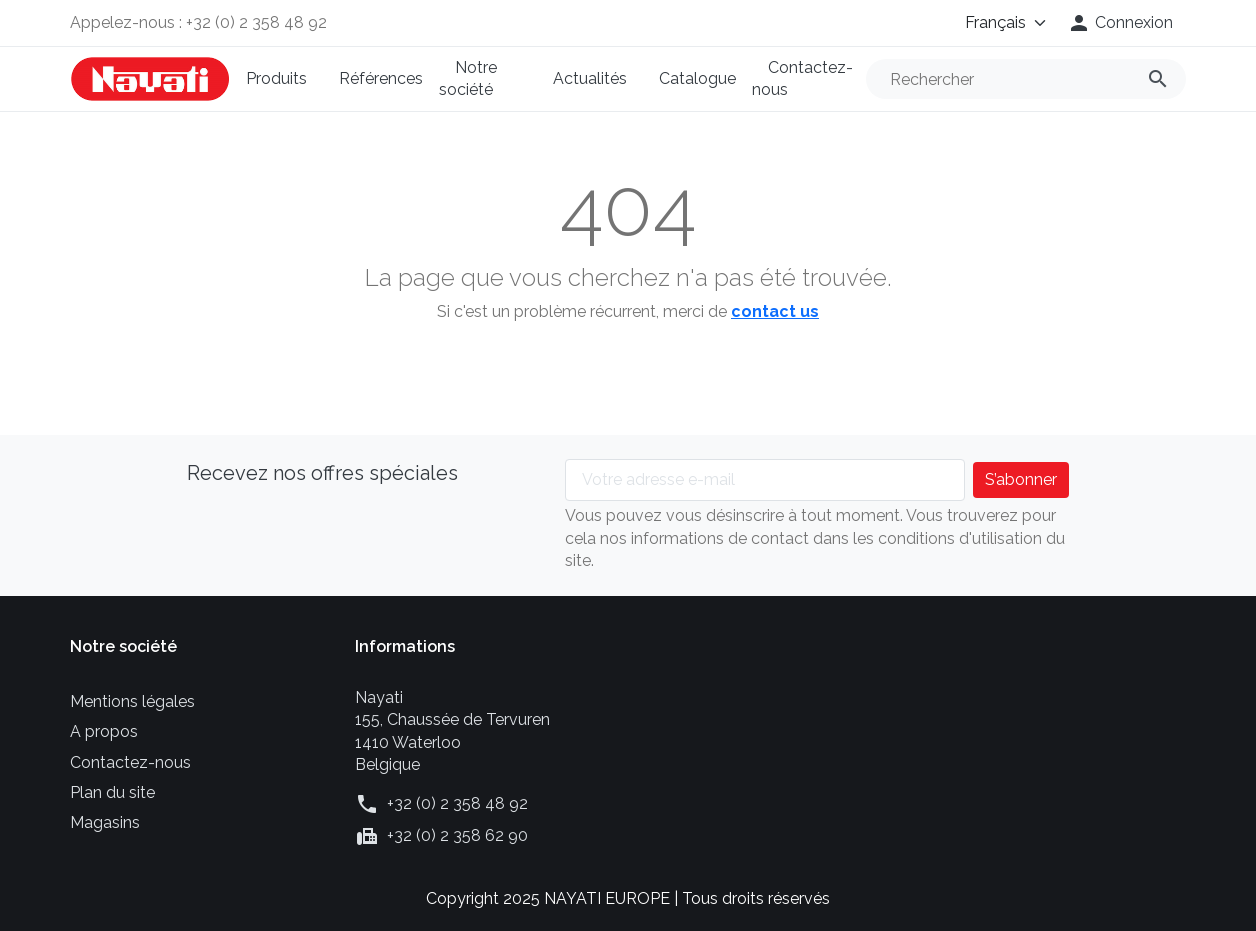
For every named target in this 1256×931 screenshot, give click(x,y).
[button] (1120, 23)
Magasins (105, 822)
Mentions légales (132, 701)
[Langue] (992, 23)
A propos (104, 731)
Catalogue (697, 78)
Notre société (468, 78)
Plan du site (112, 792)
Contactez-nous (802, 78)
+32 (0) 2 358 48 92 (457, 803)
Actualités (590, 78)
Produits (276, 78)
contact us (775, 311)
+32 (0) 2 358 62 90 (457, 835)
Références (381, 78)
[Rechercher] (1026, 79)
